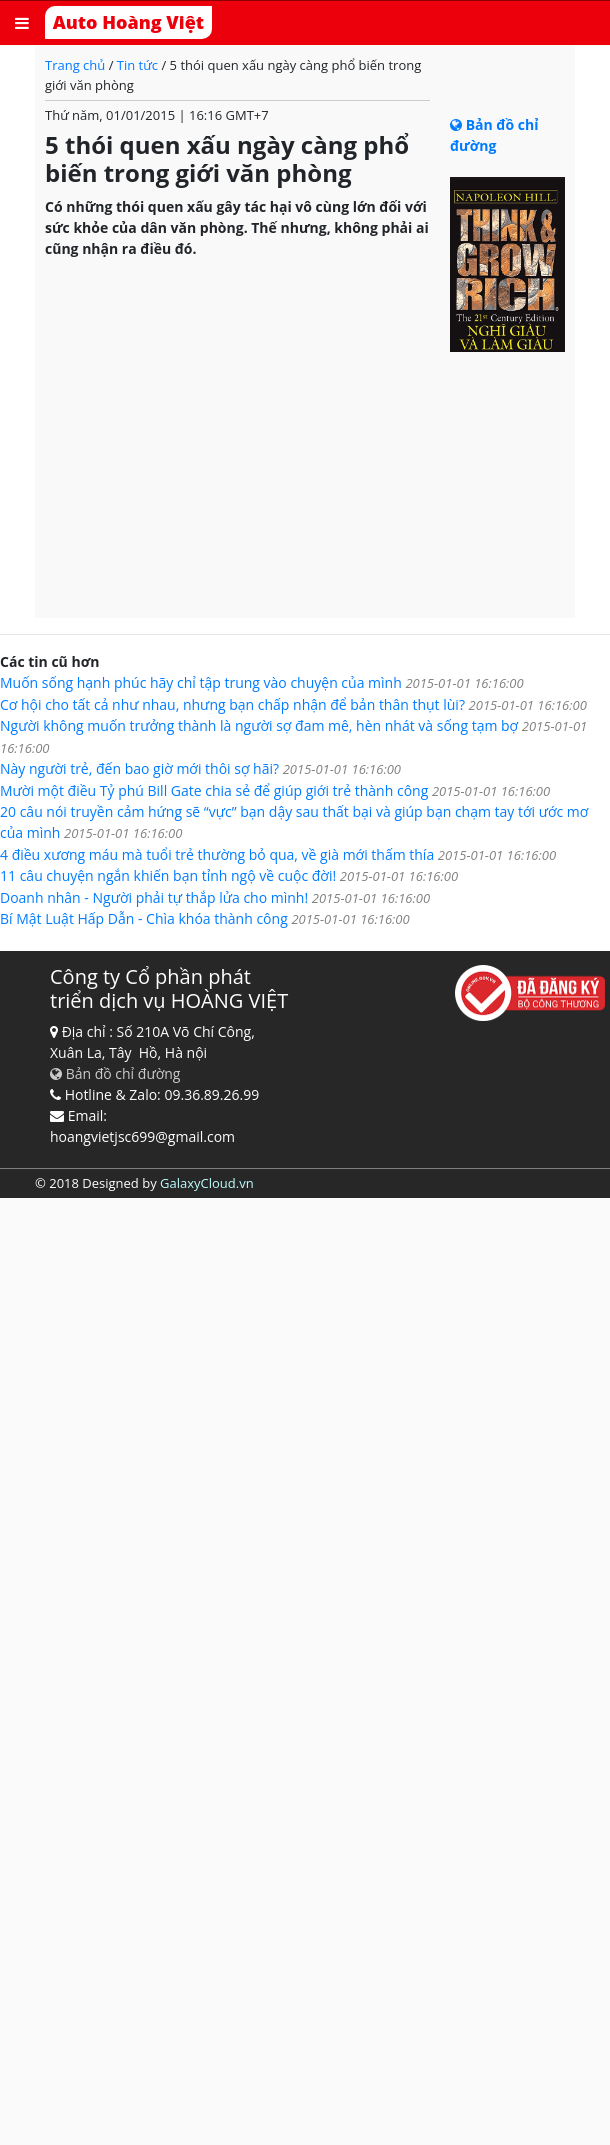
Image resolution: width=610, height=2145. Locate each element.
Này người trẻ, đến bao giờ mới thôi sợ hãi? (200, 768)
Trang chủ (77, 65)
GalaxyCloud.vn (207, 1183)
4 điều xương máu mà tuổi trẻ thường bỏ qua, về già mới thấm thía (278, 854)
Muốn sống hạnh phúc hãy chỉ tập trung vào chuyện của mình (262, 682)
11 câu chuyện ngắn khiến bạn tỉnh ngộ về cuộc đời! (229, 875)
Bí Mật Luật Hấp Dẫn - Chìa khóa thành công (205, 918)
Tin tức (139, 65)
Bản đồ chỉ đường (115, 1073)
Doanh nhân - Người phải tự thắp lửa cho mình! (215, 897)
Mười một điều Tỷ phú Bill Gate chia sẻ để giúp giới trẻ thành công (275, 790)
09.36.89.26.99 (211, 1094)
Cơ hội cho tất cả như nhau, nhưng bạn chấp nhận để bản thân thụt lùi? (293, 704)
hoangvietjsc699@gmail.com (142, 1136)
